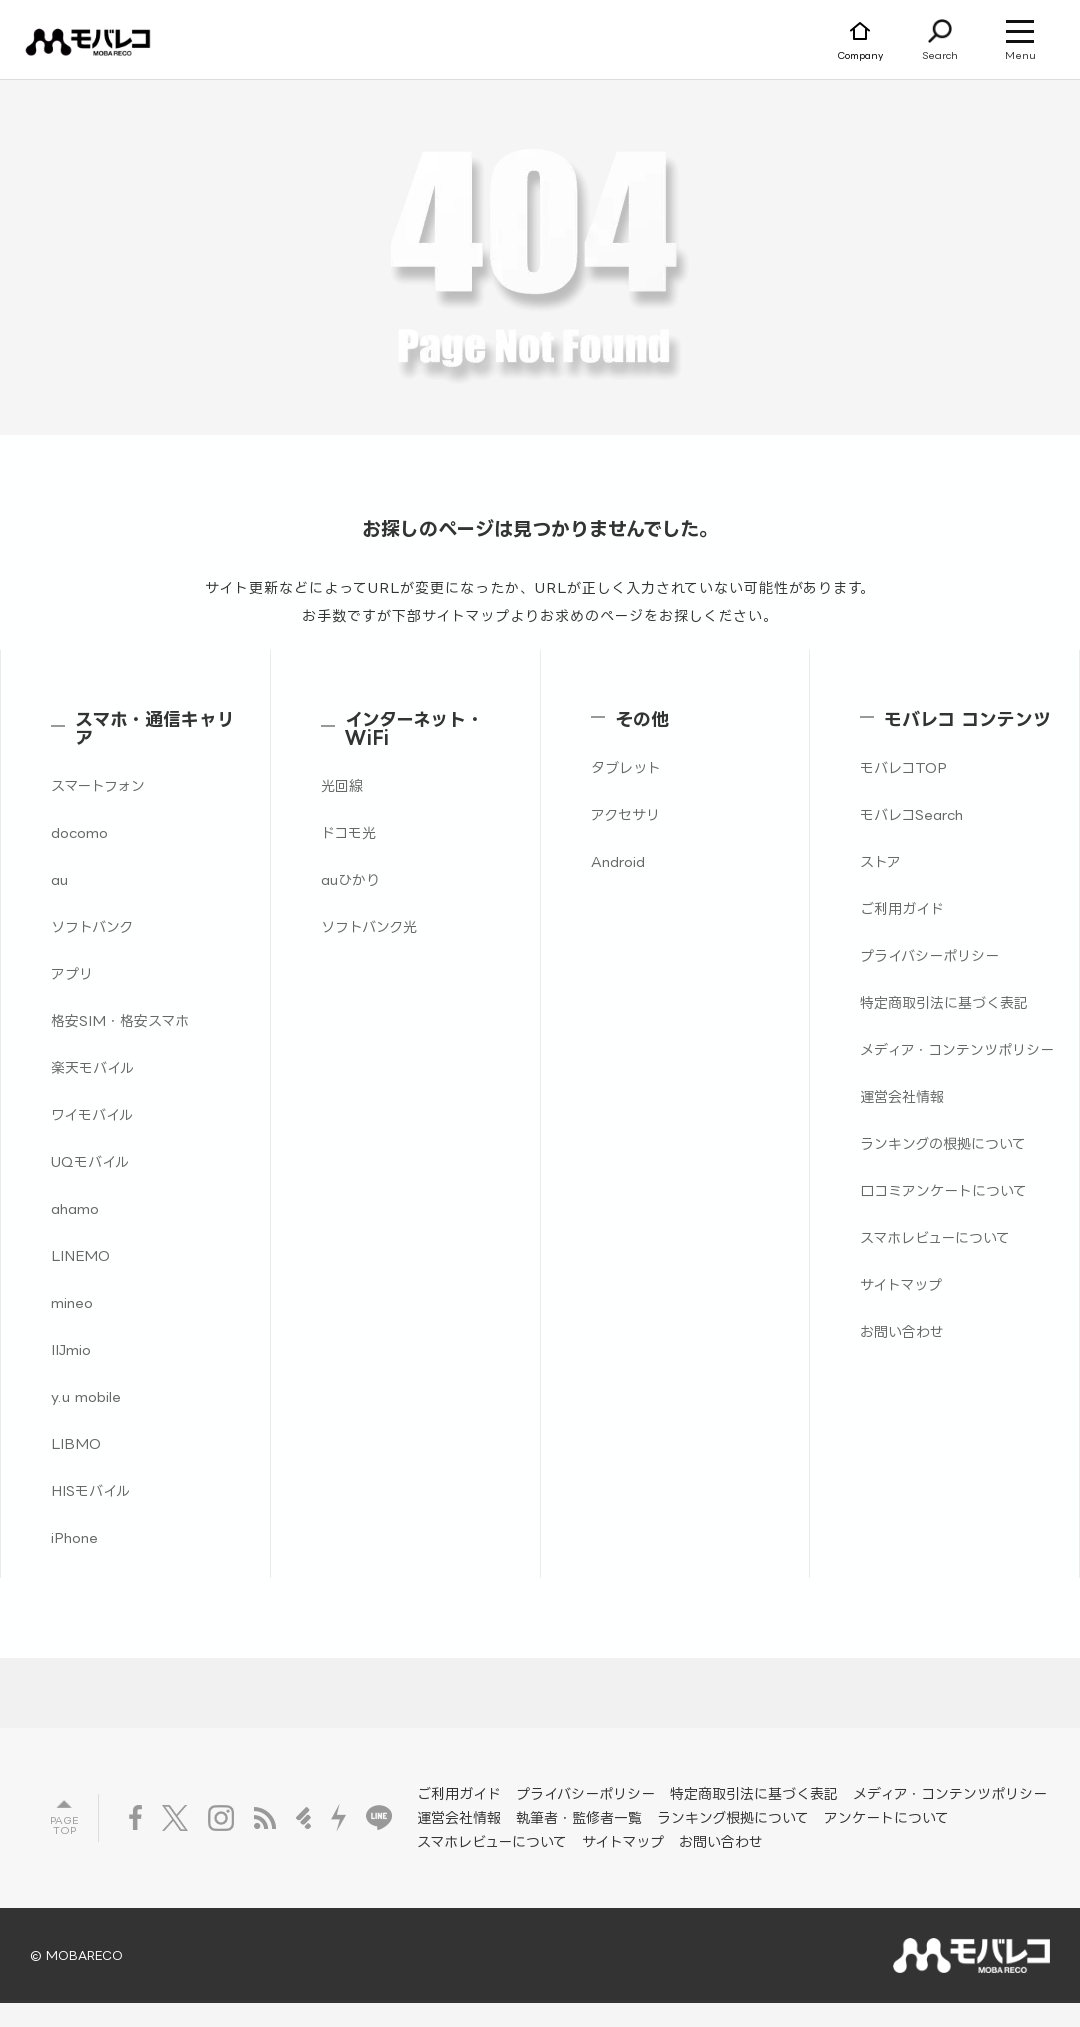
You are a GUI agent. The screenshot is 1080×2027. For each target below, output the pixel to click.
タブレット (626, 767)
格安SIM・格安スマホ (120, 1020)
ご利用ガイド (902, 908)
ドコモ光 (348, 832)
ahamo (75, 1208)
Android (618, 861)
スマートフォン (98, 785)
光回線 (342, 785)
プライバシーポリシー (929, 955)
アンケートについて (886, 1818)
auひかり (350, 879)
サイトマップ (901, 1284)
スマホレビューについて (935, 1237)
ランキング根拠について (733, 1818)
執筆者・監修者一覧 (579, 1818)
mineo (72, 1302)
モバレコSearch (911, 814)
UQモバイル (90, 1161)
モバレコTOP (903, 767)
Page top (64, 1825)
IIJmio (71, 1349)
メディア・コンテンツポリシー (957, 1049)
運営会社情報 (902, 1096)
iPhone (74, 1537)
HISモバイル (90, 1490)
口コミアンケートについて (943, 1190)
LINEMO (80, 1255)
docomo (79, 832)
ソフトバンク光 (369, 926)
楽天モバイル (92, 1067)
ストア (880, 861)
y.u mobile (86, 1396)
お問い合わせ (902, 1331)
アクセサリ (625, 814)
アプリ (72, 973)
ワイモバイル (92, 1114)
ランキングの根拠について (943, 1143)
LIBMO (76, 1443)
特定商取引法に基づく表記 (944, 1002)
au (59, 879)
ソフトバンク (92, 926)
